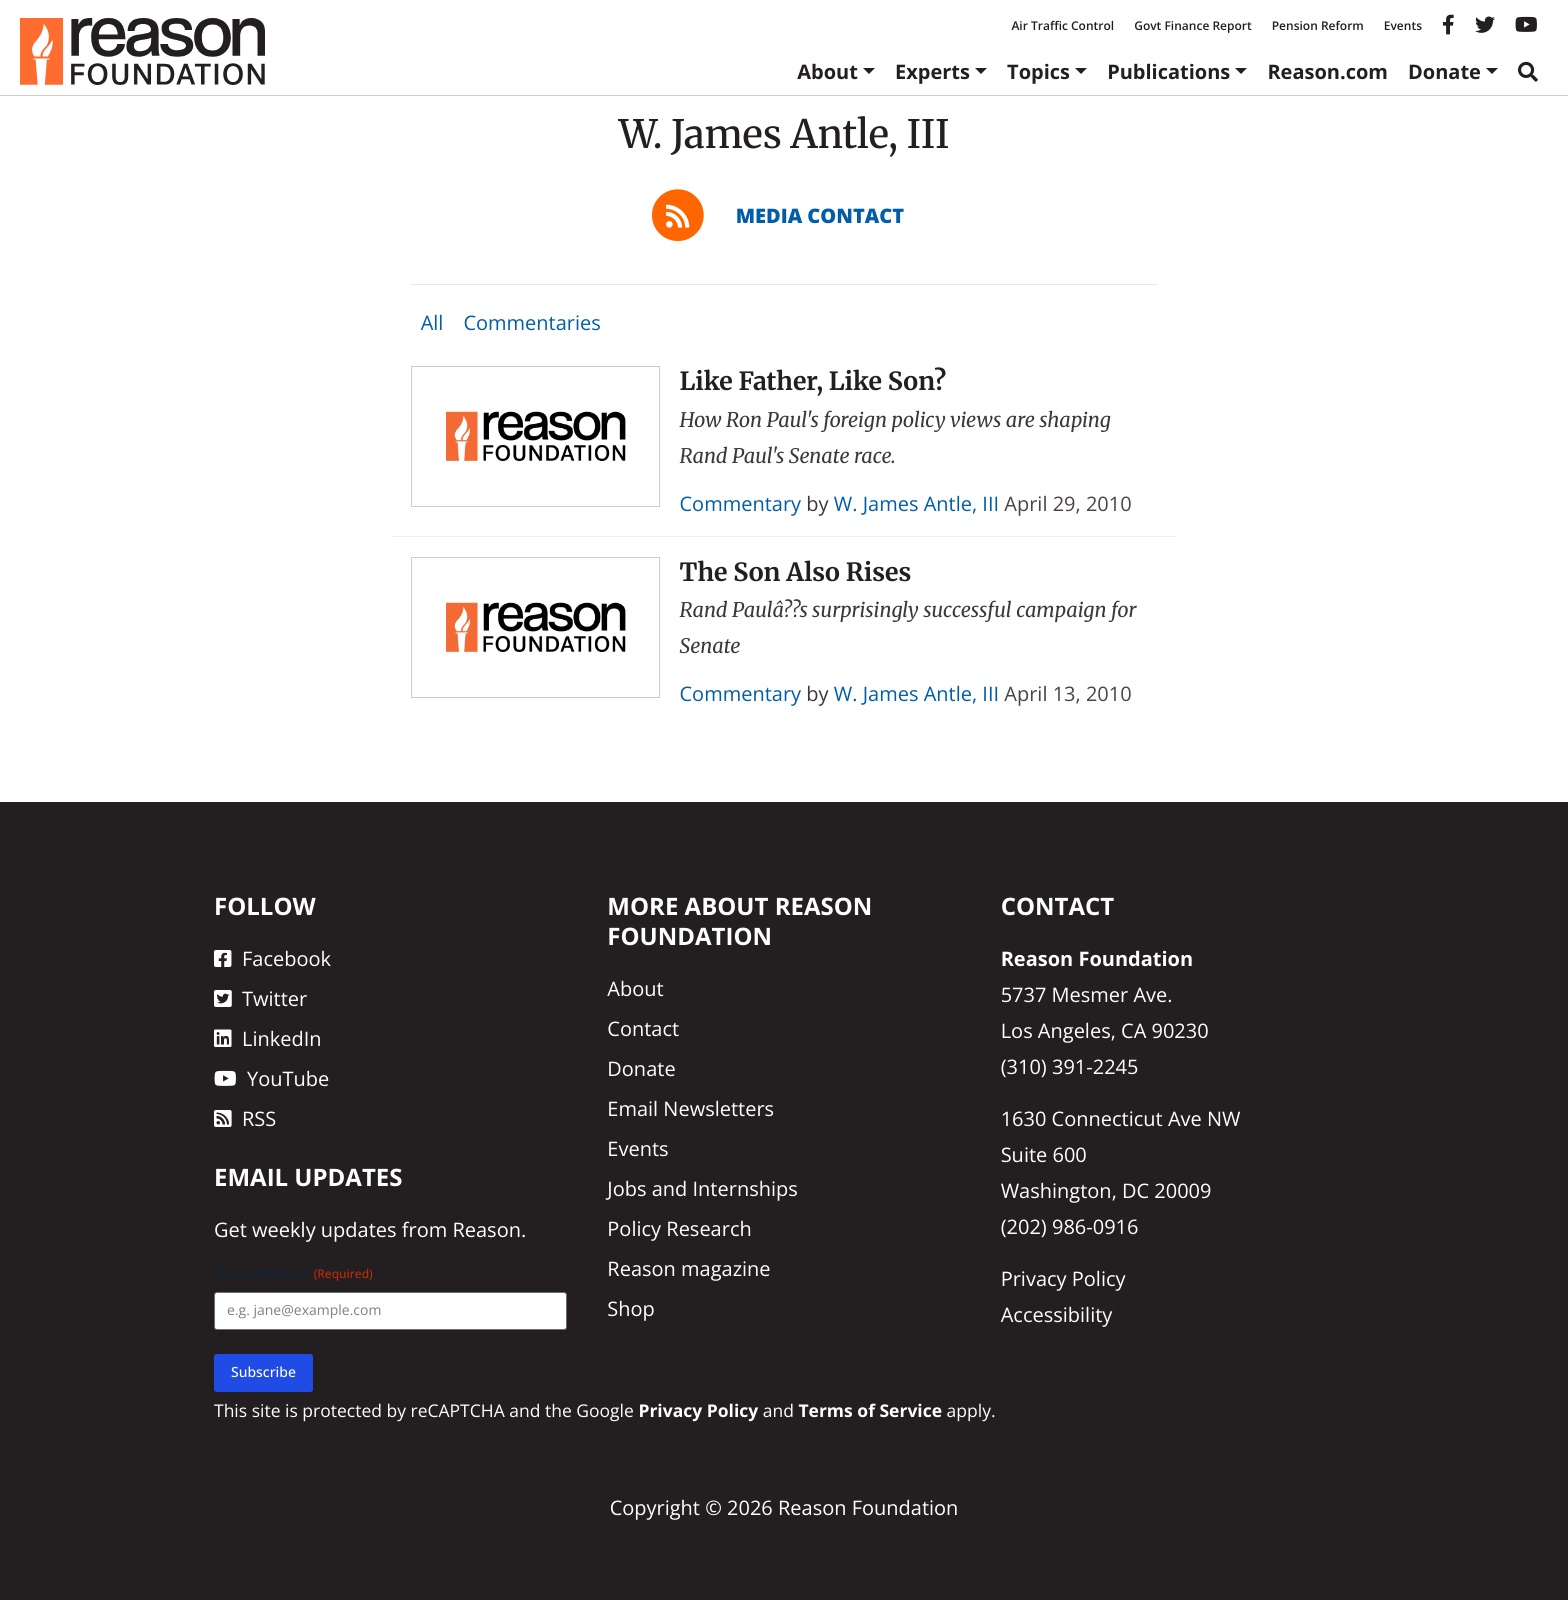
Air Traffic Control (1062, 25)
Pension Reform (1318, 25)
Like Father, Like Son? (813, 381)
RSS (245, 1118)
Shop (631, 1308)
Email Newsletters (690, 1108)
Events (1403, 25)
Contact (643, 1028)
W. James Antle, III (916, 503)
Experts (932, 71)
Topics (1038, 71)
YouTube (271, 1078)
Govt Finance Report (1193, 25)
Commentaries (531, 322)
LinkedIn (268, 1038)
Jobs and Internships (702, 1188)
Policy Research (679, 1228)
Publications (1168, 71)
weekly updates (324, 1229)
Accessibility (1057, 1314)
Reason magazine (688, 1268)
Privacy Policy (1063, 1278)
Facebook (272, 958)
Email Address (293, 1273)
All (432, 322)
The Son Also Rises (796, 572)
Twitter (260, 998)
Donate (1444, 71)
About (827, 71)
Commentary (741, 503)
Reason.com (1327, 71)
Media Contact (820, 215)
